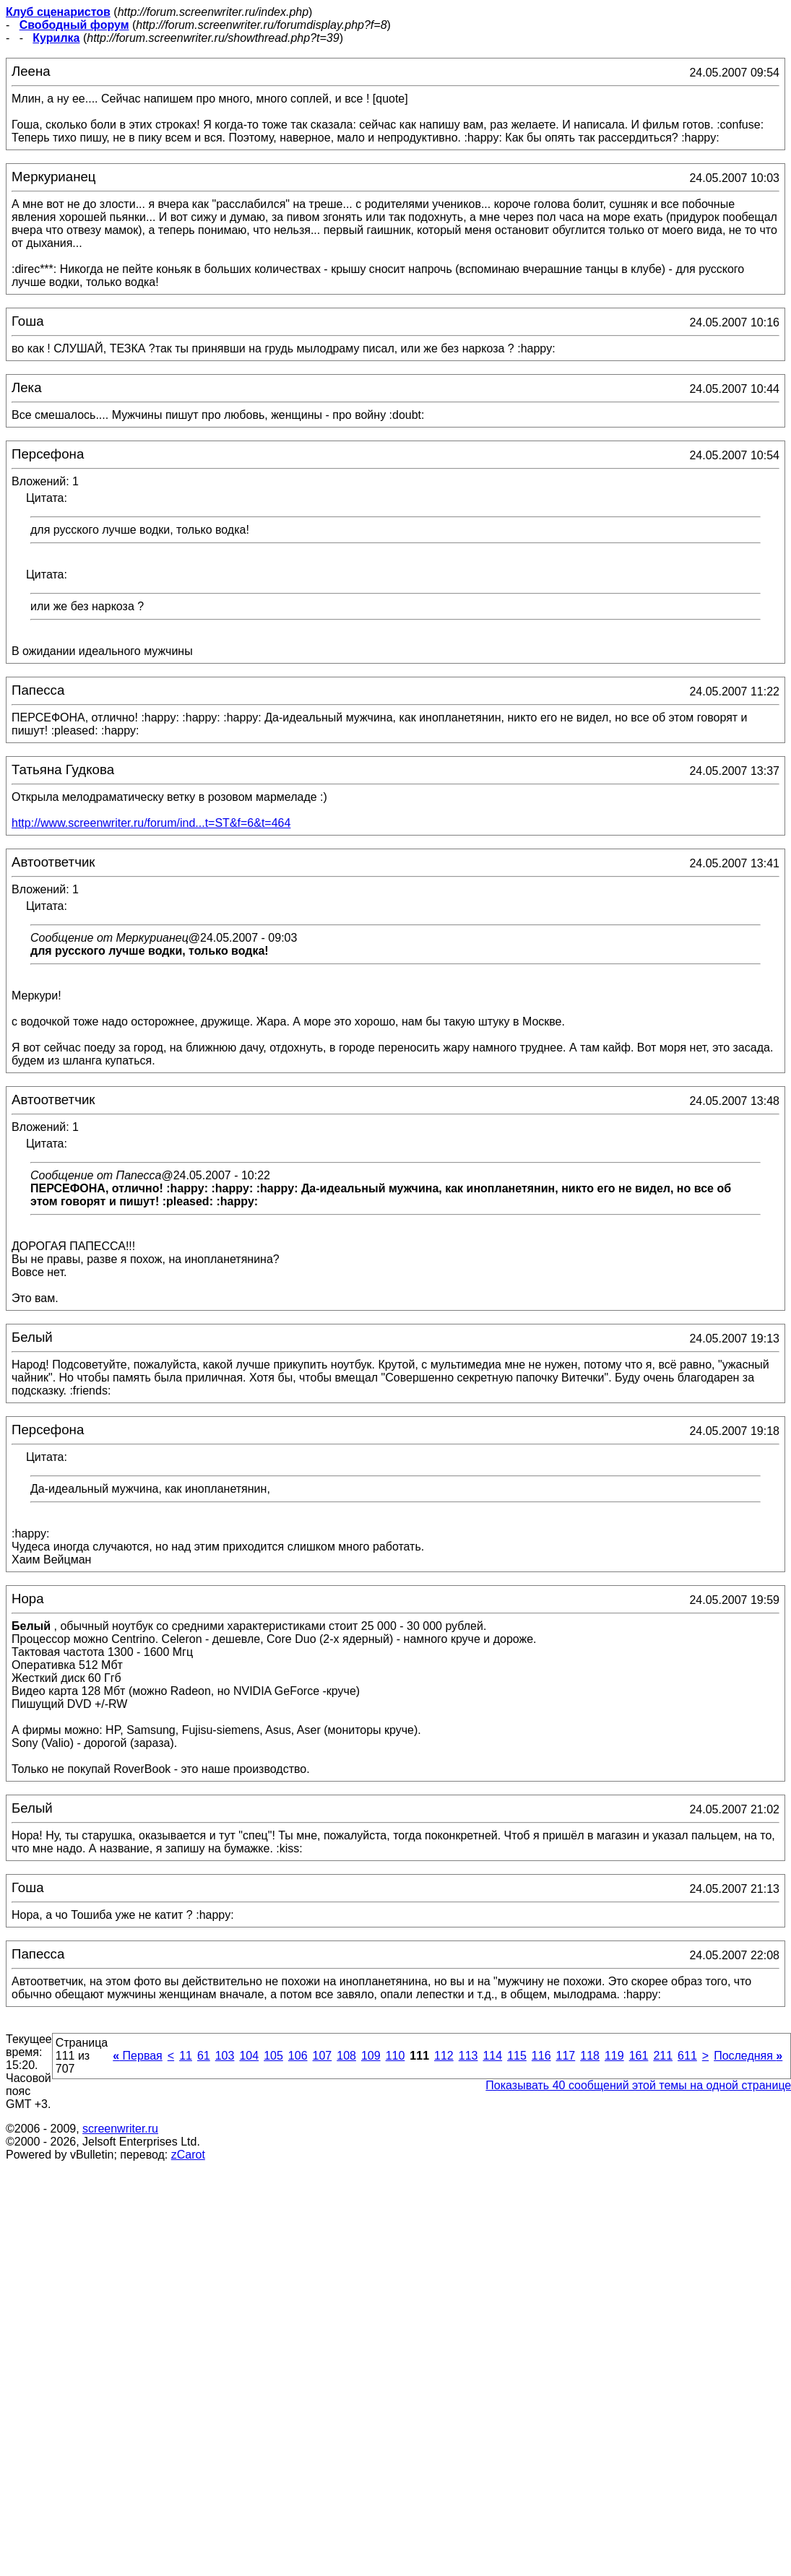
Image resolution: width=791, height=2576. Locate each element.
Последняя (748, 2056)
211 (663, 2056)
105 (273, 2056)
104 (249, 2056)
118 (590, 2056)
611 (687, 2056)
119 (614, 2056)
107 (322, 2056)
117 (566, 2056)
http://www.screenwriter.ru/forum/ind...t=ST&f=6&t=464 (151, 823)
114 (492, 2056)
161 (639, 2056)
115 (517, 2056)
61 (203, 2056)
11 (185, 2056)
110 (395, 2056)
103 (225, 2056)
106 (298, 2056)
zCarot (188, 2154)
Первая (138, 2056)
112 (444, 2056)
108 (346, 2056)
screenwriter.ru (120, 2128)
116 (541, 2056)
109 (371, 2056)
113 (468, 2056)
